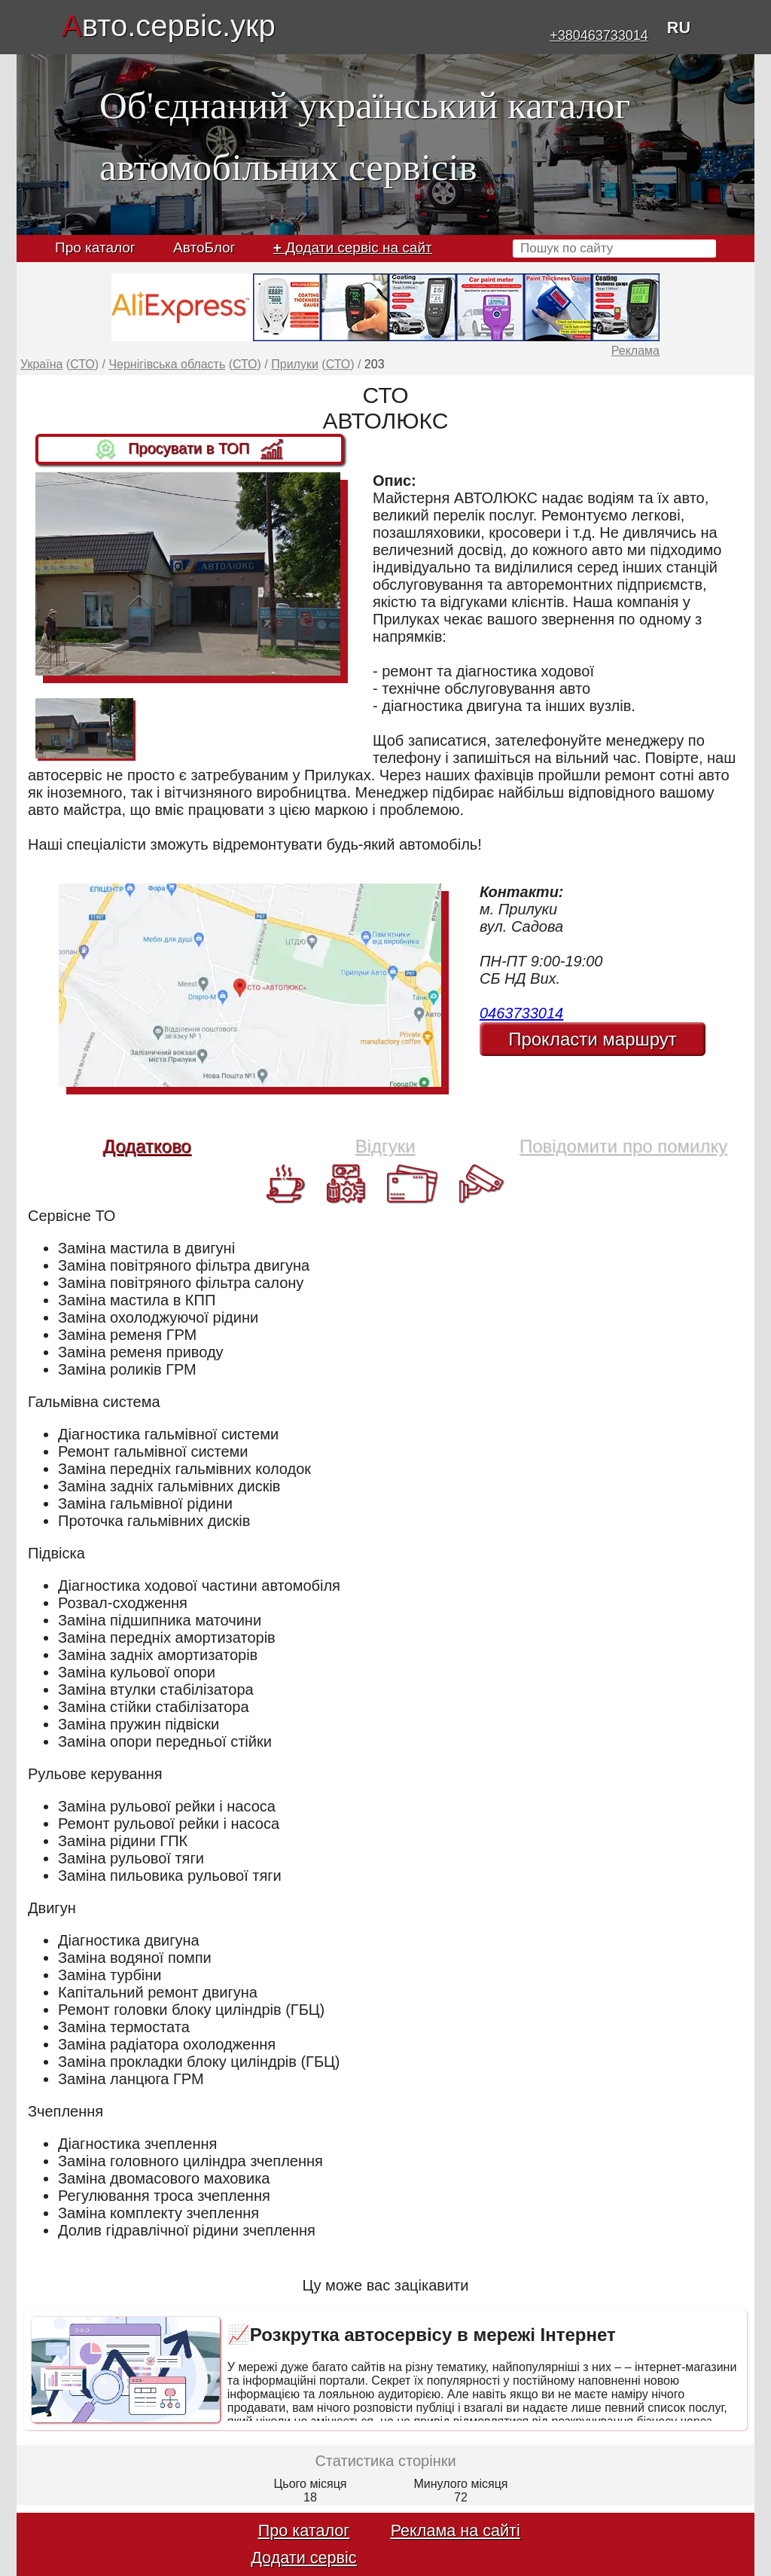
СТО (82, 364)
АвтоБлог (204, 247)
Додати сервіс (303, 2557)
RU (678, 27)
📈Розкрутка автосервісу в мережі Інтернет (421, 2334)
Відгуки (385, 1146)
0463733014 (521, 1013)
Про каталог (95, 247)
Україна (41, 364)
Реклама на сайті (455, 2530)
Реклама (635, 350)
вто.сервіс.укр (169, 25)
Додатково (147, 1146)
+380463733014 (599, 35)
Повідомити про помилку (623, 1146)
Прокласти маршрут (592, 1039)
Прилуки (294, 364)
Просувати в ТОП (190, 449)
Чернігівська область (166, 364)
